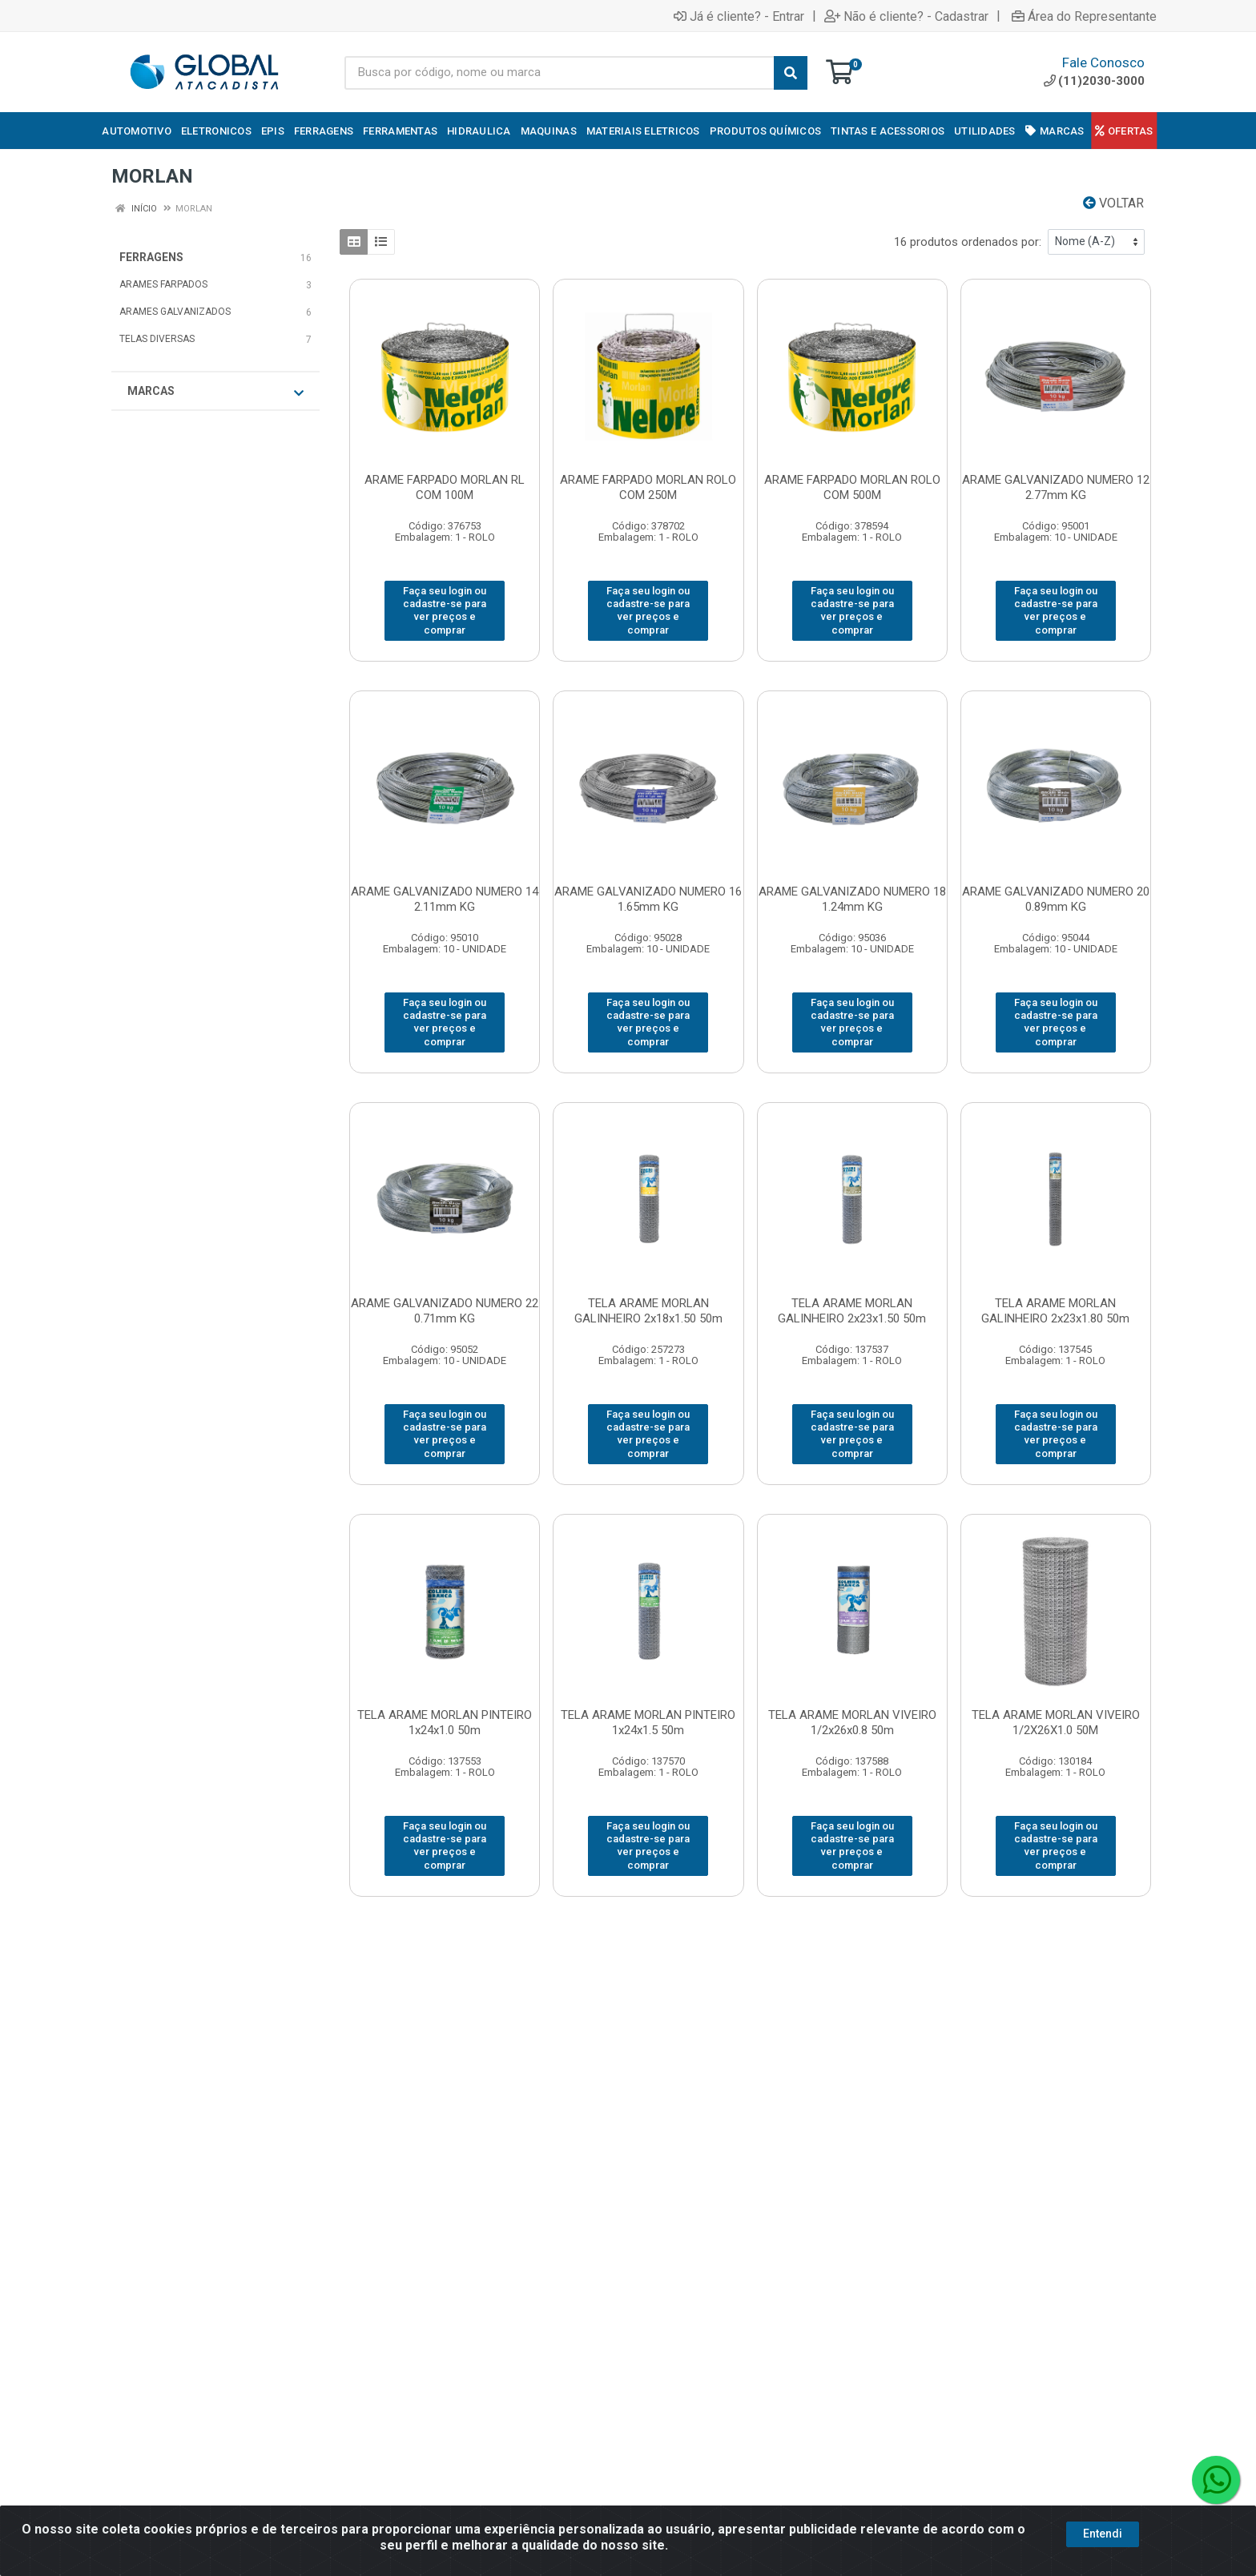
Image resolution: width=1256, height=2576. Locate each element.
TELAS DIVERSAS (157, 338)
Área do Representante (1084, 16)
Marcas (215, 391)
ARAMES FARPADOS (163, 284)
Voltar (1113, 203)
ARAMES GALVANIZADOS (175, 311)
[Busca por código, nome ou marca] (559, 73)
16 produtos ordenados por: (967, 242)
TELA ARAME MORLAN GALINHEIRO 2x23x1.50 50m (852, 1311)
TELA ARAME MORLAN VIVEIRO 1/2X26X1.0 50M (1056, 1722)
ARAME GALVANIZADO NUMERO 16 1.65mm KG (648, 899)
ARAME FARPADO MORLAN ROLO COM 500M (852, 487)
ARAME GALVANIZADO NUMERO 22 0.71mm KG (444, 1311)
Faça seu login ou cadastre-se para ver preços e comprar (444, 610)
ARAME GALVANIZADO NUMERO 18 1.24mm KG (852, 899)
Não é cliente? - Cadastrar (906, 16)
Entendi (1102, 2533)
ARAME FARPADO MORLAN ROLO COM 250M (648, 487)
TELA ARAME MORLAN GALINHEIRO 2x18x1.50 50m (648, 1311)
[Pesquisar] (790, 73)
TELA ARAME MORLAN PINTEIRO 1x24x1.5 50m (648, 1722)
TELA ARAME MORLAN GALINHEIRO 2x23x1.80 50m (1055, 1311)
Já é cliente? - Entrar (739, 16)
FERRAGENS (151, 257)
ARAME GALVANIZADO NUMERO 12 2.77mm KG (1055, 487)
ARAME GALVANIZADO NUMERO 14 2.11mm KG (444, 899)
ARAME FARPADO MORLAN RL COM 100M (444, 487)
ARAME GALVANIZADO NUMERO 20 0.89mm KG (1055, 899)
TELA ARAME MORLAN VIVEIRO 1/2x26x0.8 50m (852, 1722)
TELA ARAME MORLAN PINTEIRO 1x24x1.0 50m (444, 1722)
